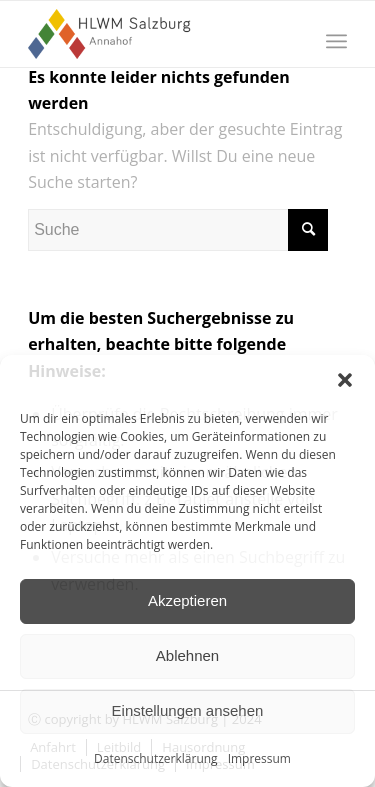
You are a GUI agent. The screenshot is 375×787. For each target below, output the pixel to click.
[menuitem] (336, 41)
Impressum (259, 758)
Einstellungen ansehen (188, 710)
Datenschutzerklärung (156, 758)
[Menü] (336, 41)
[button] (345, 380)
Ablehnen (187, 655)
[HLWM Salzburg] (155, 34)
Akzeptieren (187, 600)
